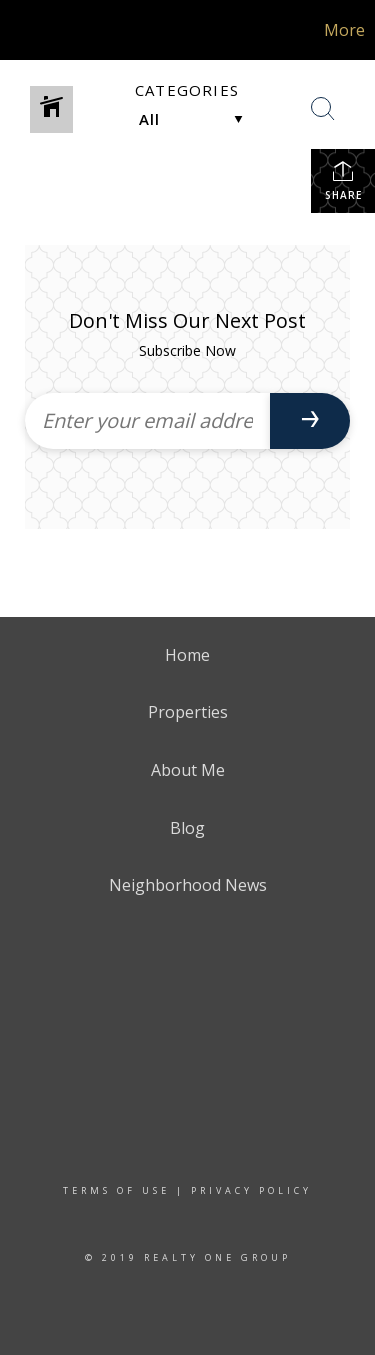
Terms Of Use (116, 1190)
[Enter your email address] (147, 421)
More (344, 30)
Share (343, 180)
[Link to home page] (42, 30)
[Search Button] (323, 109)
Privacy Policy (251, 1190)
